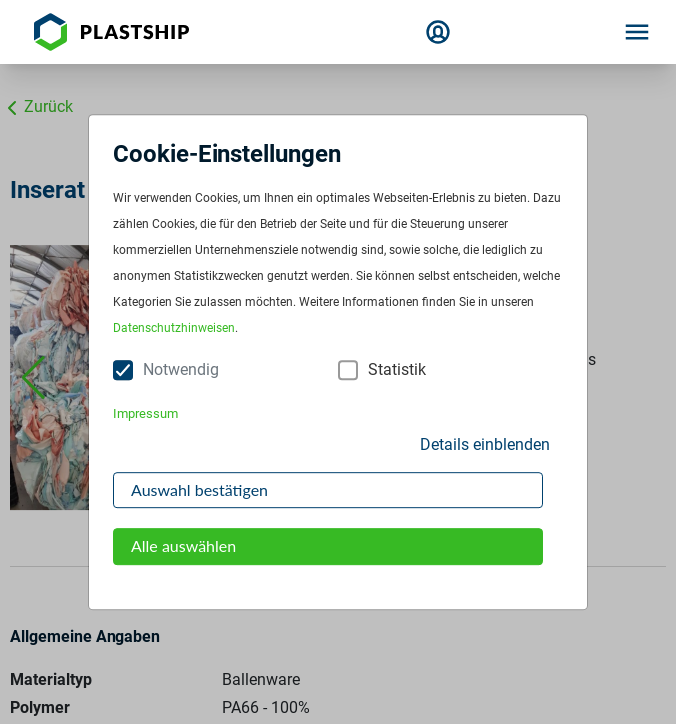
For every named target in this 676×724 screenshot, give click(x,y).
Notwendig (181, 370)
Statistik (397, 370)
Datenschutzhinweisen (174, 329)
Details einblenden (485, 444)
